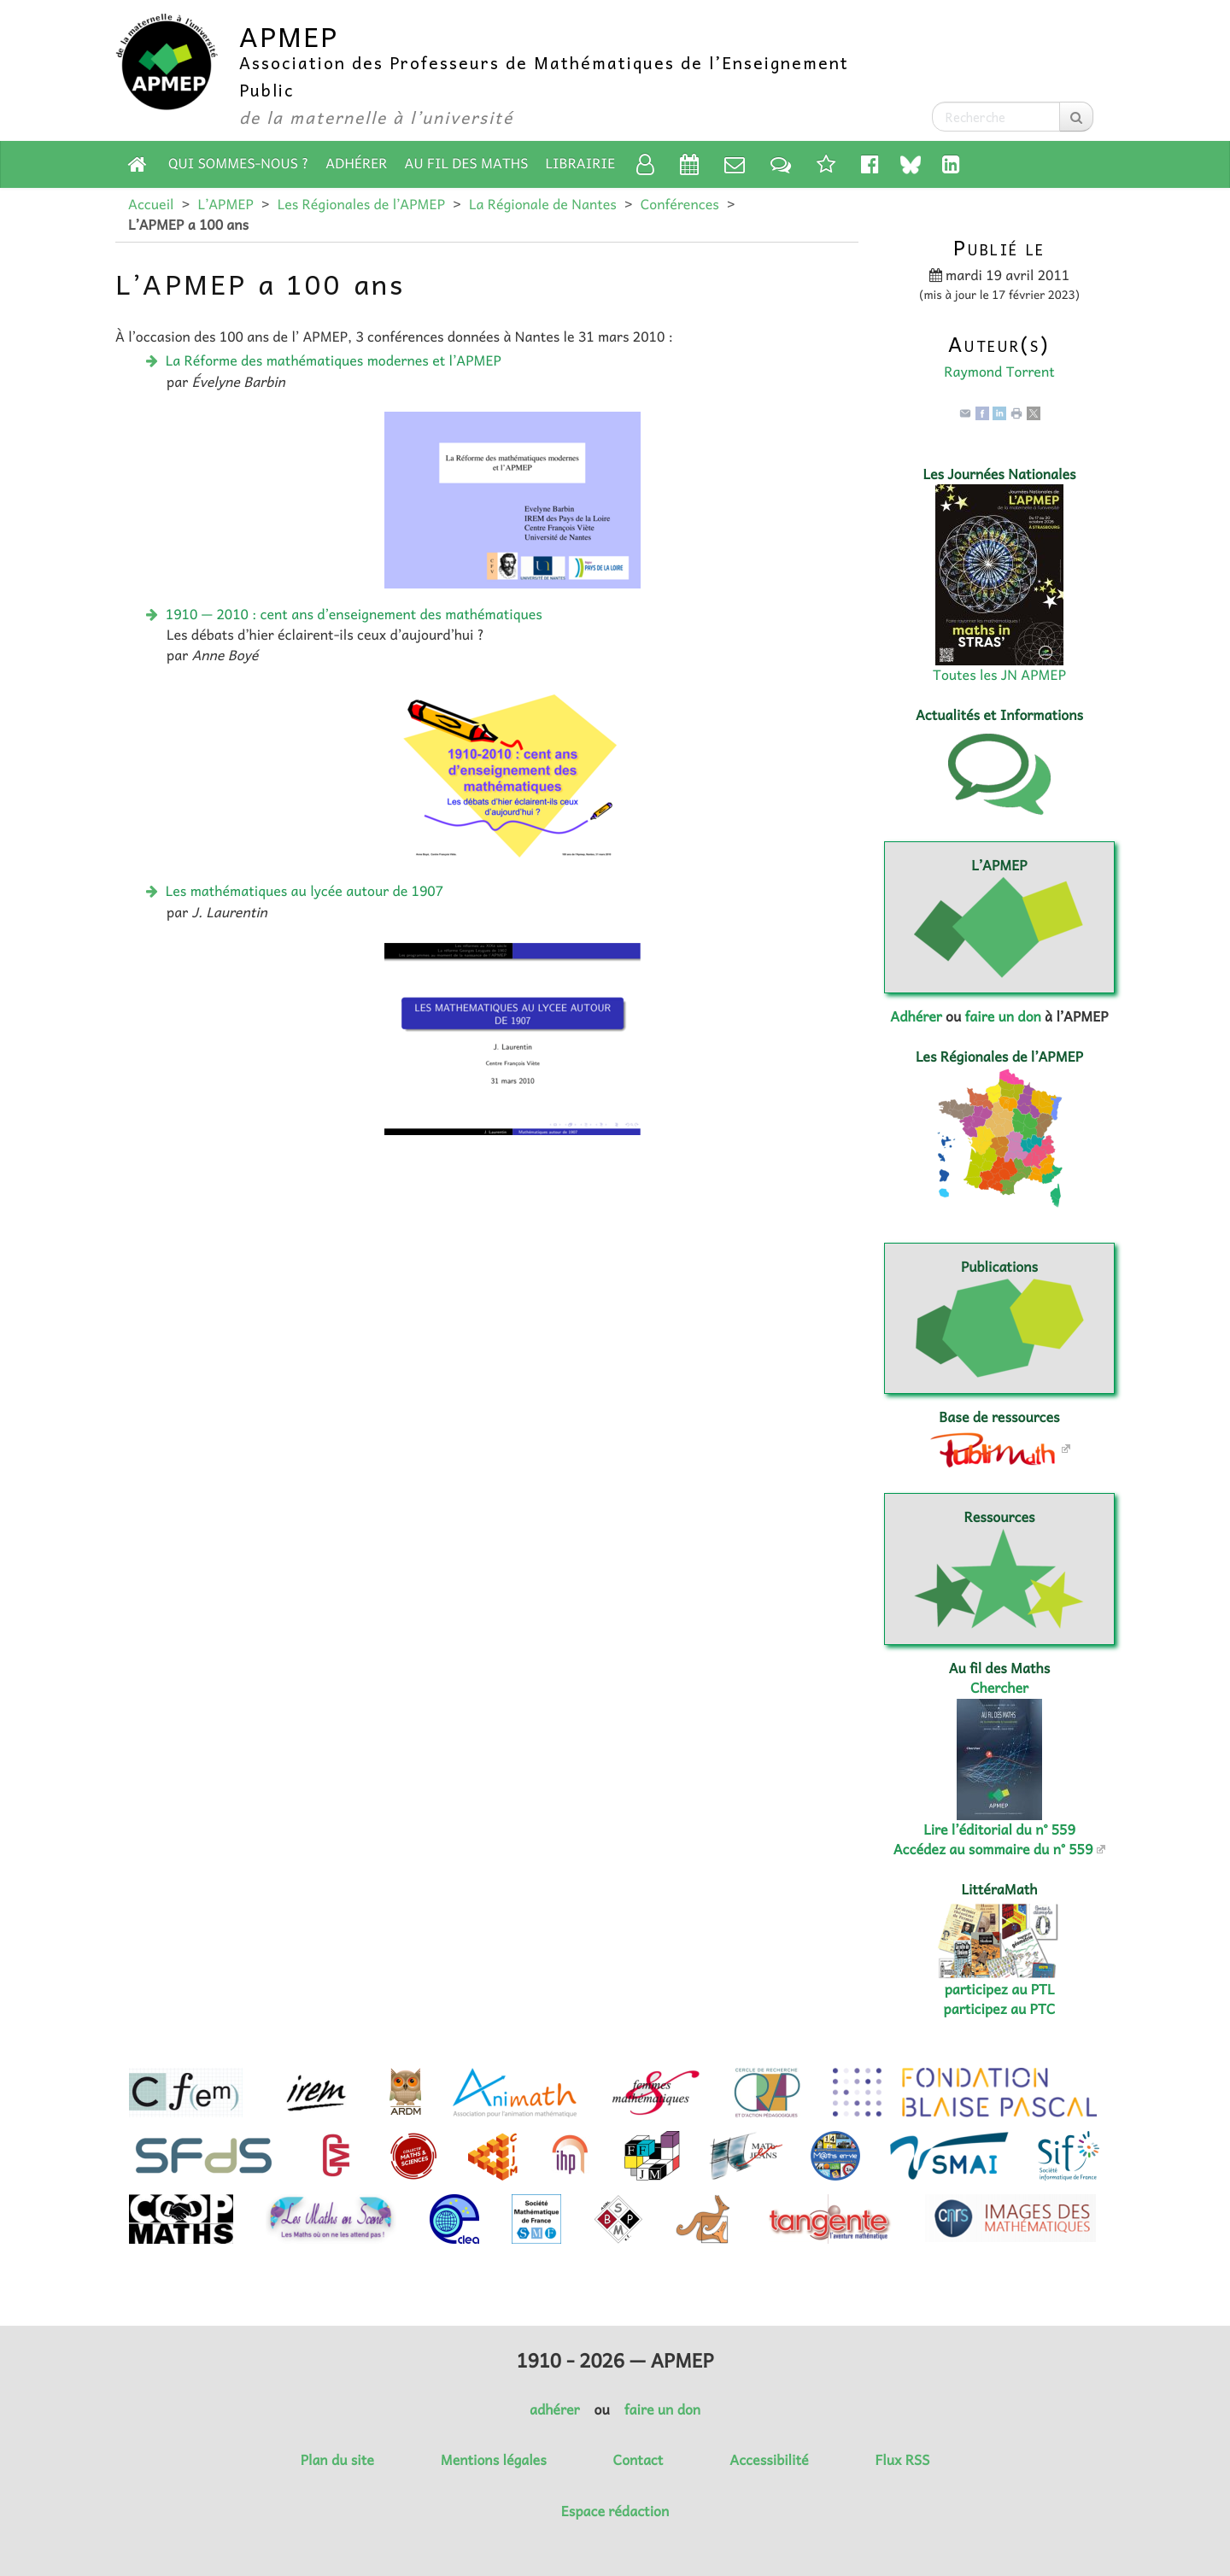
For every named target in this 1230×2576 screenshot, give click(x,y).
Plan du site (337, 2460)
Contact (638, 2460)
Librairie (581, 163)
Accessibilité (768, 2460)
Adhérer (356, 163)
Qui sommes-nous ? (238, 163)
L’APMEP (225, 204)
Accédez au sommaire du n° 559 (993, 1849)
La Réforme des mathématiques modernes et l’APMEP (333, 360)
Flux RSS (902, 2460)
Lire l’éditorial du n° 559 (999, 1829)
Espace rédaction (615, 2511)
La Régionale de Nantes (543, 204)
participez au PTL (1000, 1989)
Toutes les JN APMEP (999, 675)
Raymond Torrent (999, 371)
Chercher (999, 1688)
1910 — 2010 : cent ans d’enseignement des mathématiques (354, 614)
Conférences (680, 204)
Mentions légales (494, 2460)
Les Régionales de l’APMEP (361, 204)
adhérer (554, 2409)
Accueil (150, 204)
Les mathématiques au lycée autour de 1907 (304, 891)
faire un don (1002, 1016)
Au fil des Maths (467, 163)
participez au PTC (1000, 2009)
